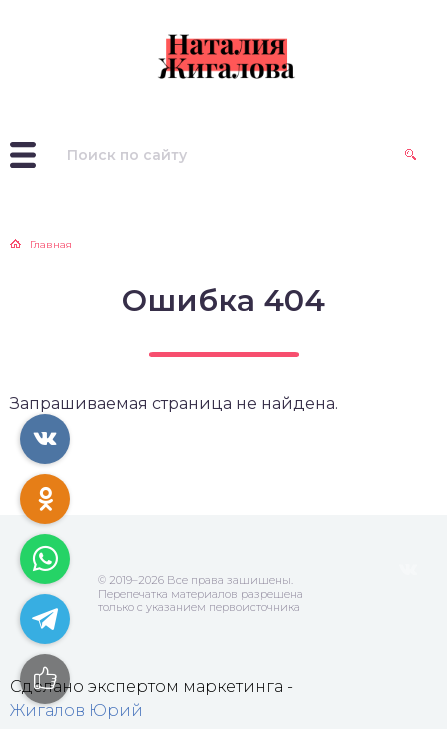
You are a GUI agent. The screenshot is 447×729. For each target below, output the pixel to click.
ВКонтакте (408, 570)
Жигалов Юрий (76, 710)
